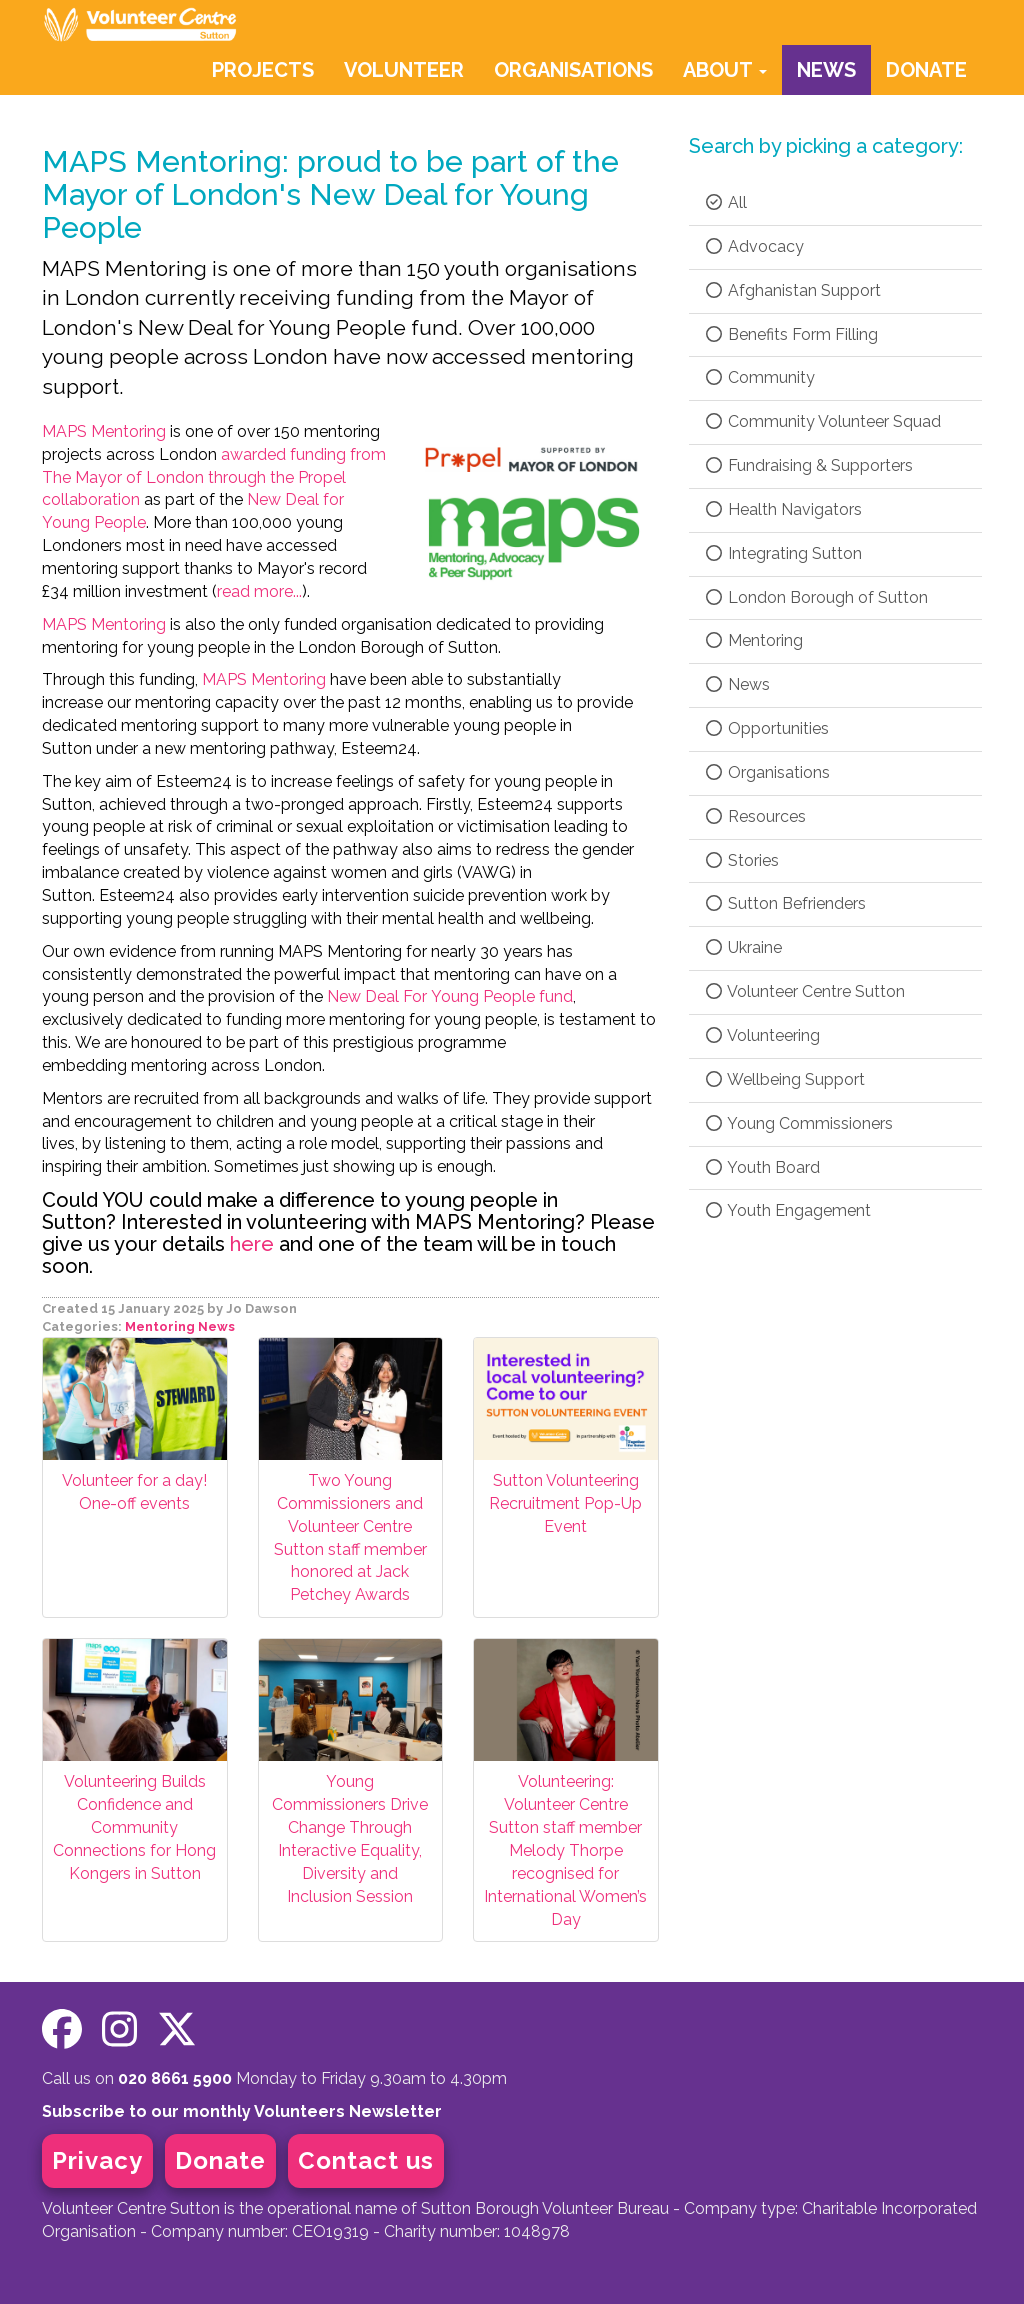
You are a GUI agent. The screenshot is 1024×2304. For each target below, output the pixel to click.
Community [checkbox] (759, 377)
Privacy (97, 2160)
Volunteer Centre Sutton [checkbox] (804, 991)
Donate (220, 2160)
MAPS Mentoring (104, 431)
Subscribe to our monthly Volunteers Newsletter (242, 2111)
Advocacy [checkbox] (754, 246)
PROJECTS (263, 70)
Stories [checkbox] (741, 860)
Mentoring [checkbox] (753, 640)
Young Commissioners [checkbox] (798, 1123)
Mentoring (160, 1326)
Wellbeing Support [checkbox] (784, 1079)
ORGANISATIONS (573, 70)
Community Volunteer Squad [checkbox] (822, 421)
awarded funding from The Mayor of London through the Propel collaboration (214, 477)
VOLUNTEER (404, 70)
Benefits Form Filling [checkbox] (791, 334)
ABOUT (725, 70)
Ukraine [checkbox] (743, 947)
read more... (259, 591)
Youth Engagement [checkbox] (787, 1210)
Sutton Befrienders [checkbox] (785, 903)
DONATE (926, 70)
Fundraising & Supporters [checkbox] (808, 465)
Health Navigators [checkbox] (783, 509)
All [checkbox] (725, 202)
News (216, 1326)
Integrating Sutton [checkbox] (783, 553)
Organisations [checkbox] (767, 772)
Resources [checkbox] (755, 816)
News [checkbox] (737, 684)
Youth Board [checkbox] (762, 1167)
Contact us (366, 2160)
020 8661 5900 (175, 2078)
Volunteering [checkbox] (762, 1035)
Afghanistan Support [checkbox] (792, 290)
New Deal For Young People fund (450, 996)
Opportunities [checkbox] (766, 728)
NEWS (826, 70)
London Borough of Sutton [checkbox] (816, 597)
